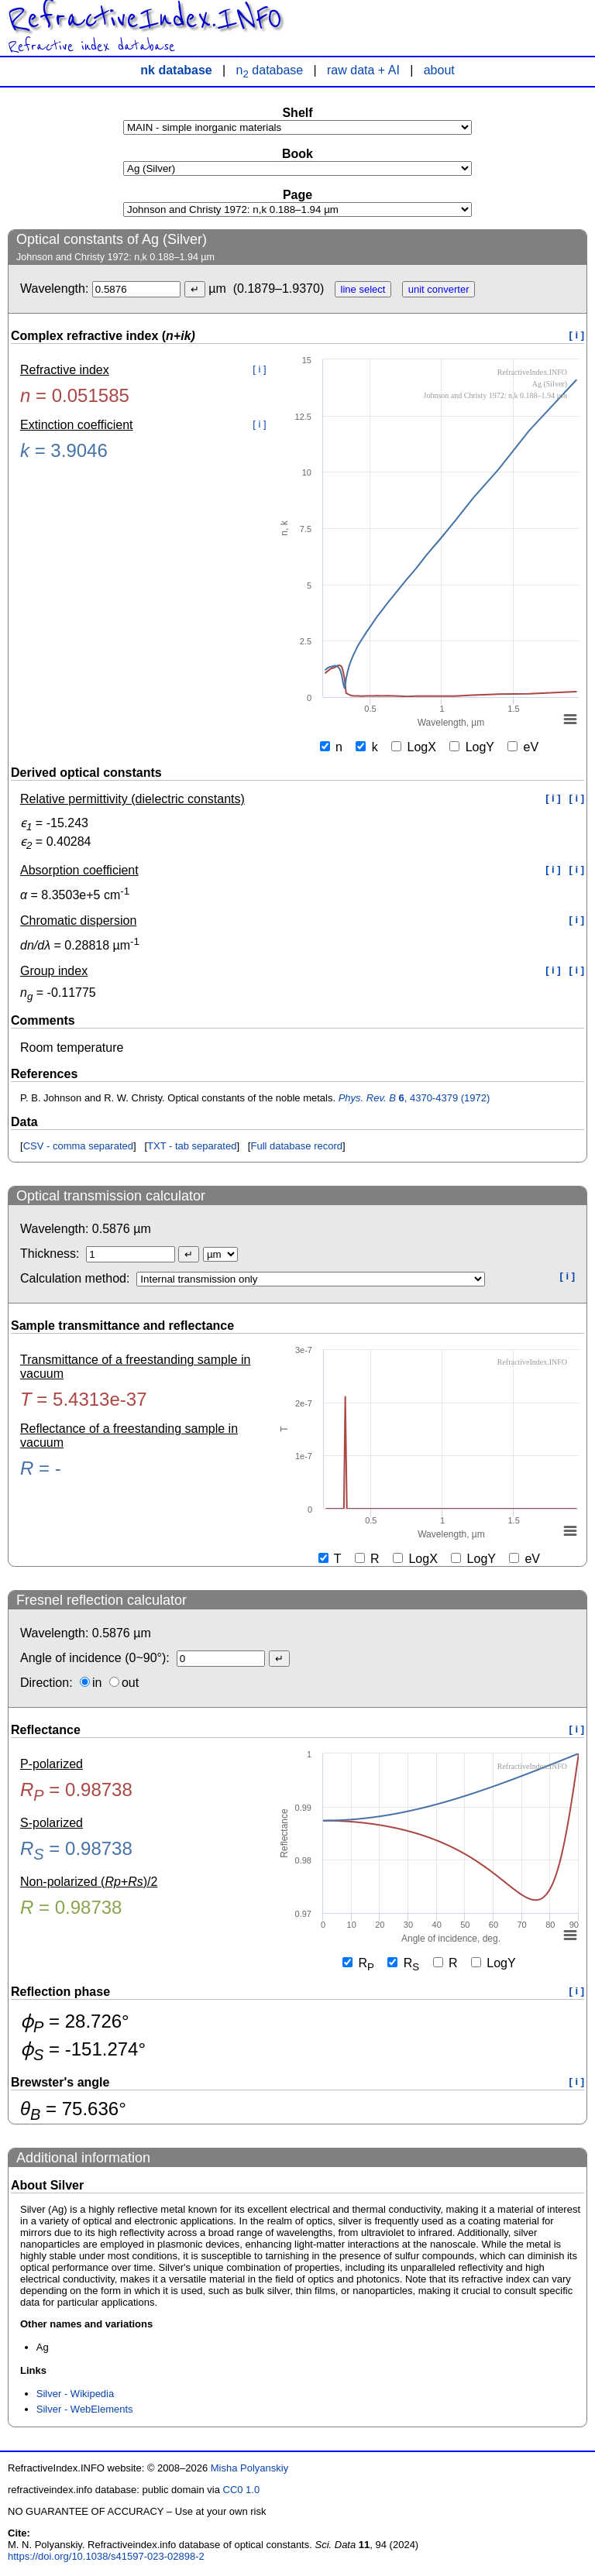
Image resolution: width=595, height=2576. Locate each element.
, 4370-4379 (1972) (414, 1098)
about (439, 70)
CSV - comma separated (78, 1146)
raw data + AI (363, 70)
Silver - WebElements (84, 2409)
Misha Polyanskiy (249, 2468)
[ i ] (577, 335)
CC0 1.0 (241, 2489)
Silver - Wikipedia (75, 2393)
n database (270, 70)
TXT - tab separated (191, 1146)
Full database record (296, 1146)
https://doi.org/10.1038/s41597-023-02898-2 (106, 2556)
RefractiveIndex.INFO (145, 18)
